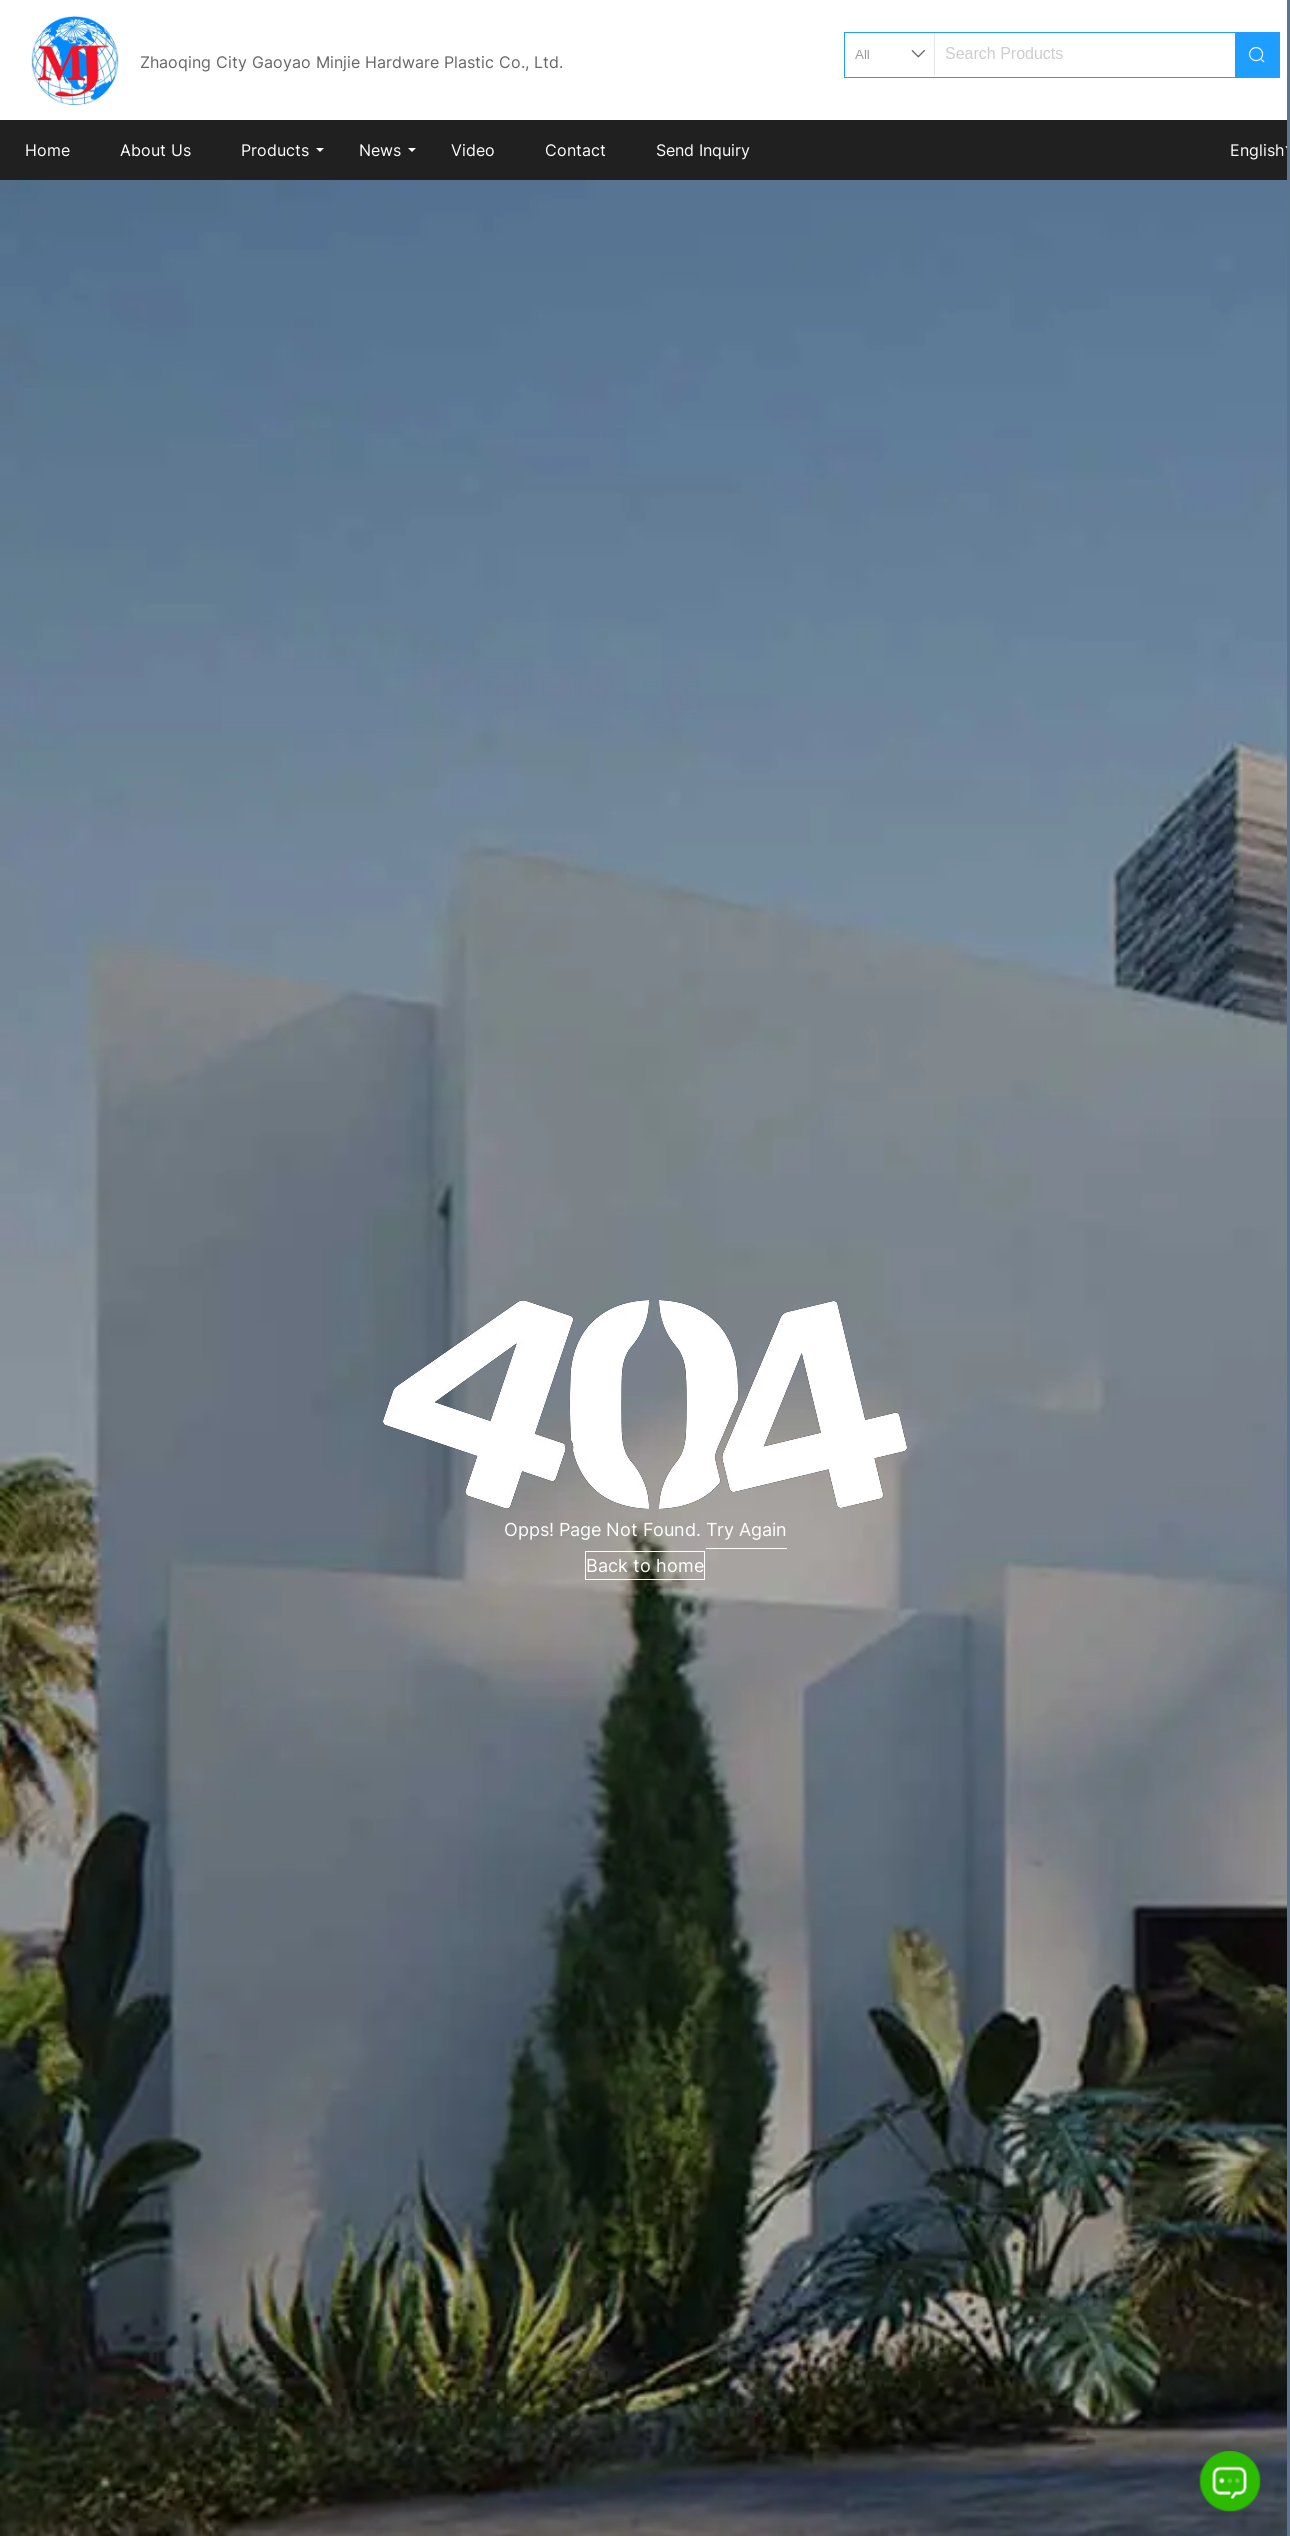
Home (47, 150)
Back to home (645, 1565)
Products (275, 150)
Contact (575, 150)
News (380, 150)
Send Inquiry (703, 150)
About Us (155, 150)
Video (473, 150)
